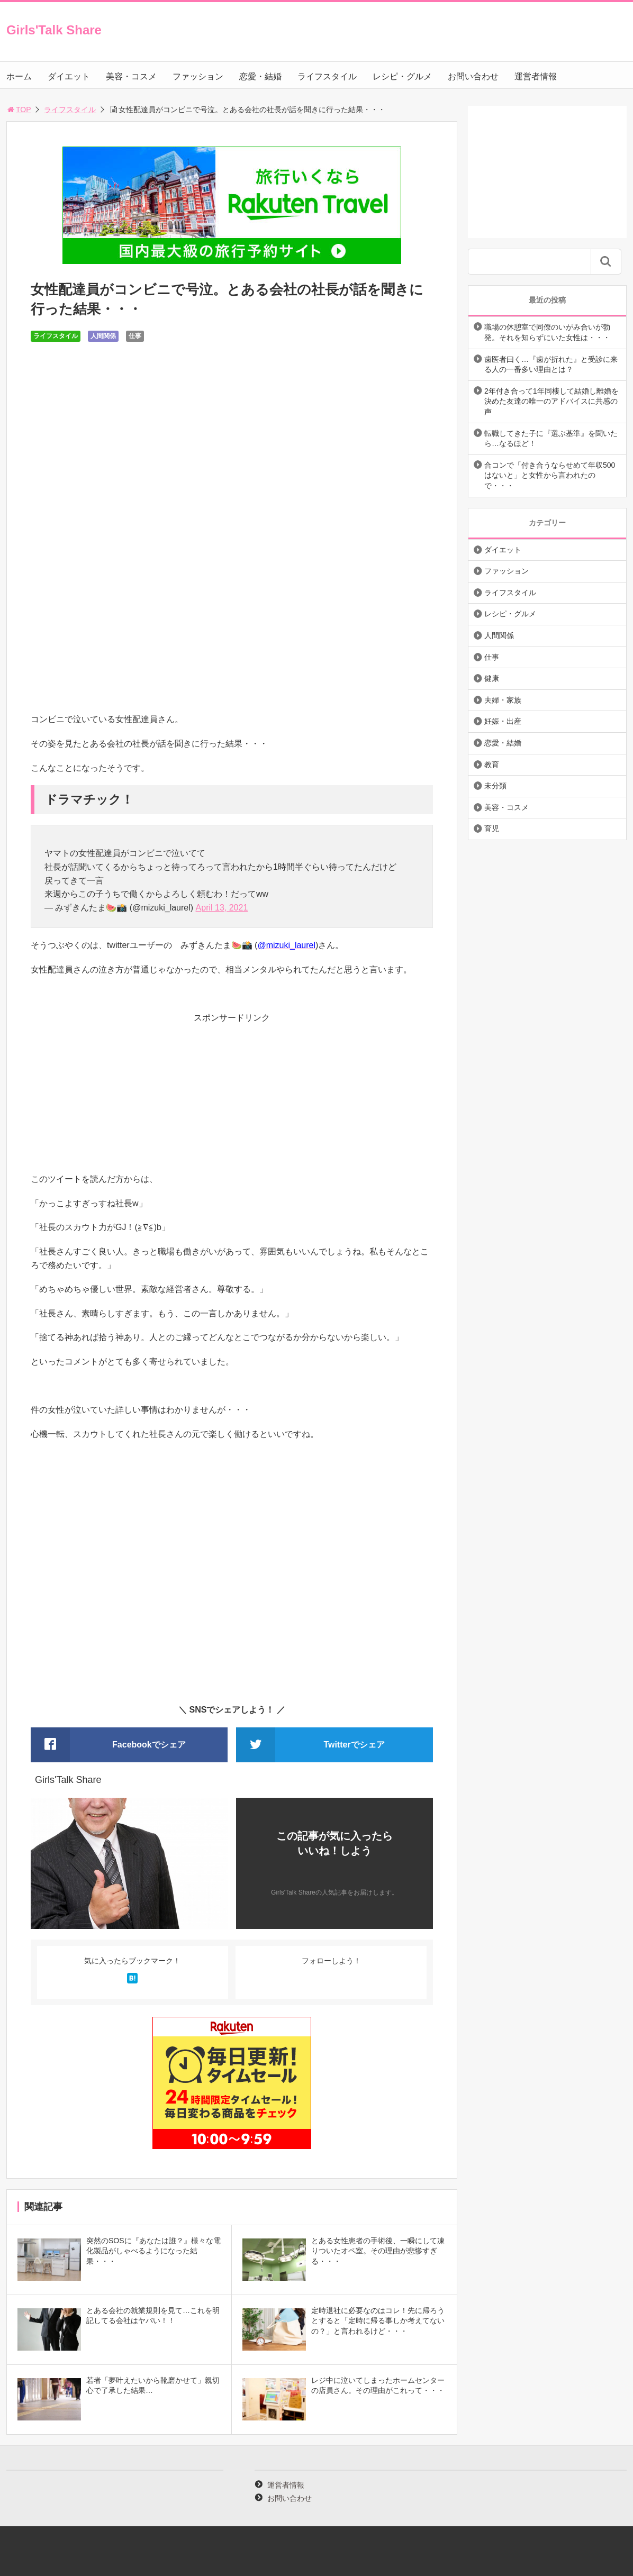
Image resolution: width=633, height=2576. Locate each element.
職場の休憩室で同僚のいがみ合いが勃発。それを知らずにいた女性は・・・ (547, 332)
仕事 (135, 336)
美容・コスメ (131, 76)
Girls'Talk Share (54, 30)
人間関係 (103, 336)
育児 (491, 828)
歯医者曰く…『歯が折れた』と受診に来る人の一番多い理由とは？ (551, 364)
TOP (18, 109)
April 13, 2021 (222, 907)
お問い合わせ (473, 76)
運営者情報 (535, 76)
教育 (491, 764)
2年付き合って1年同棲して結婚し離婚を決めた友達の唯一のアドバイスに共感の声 (551, 401)
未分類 (495, 785)
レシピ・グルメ (402, 76)
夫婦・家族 (502, 700)
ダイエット (69, 76)
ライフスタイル (327, 76)
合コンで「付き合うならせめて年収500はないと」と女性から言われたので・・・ (549, 475)
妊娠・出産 (502, 721)
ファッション (198, 76)
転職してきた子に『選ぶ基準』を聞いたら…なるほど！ (551, 438)
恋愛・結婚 (260, 76)
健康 (491, 678)
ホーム (19, 76)
